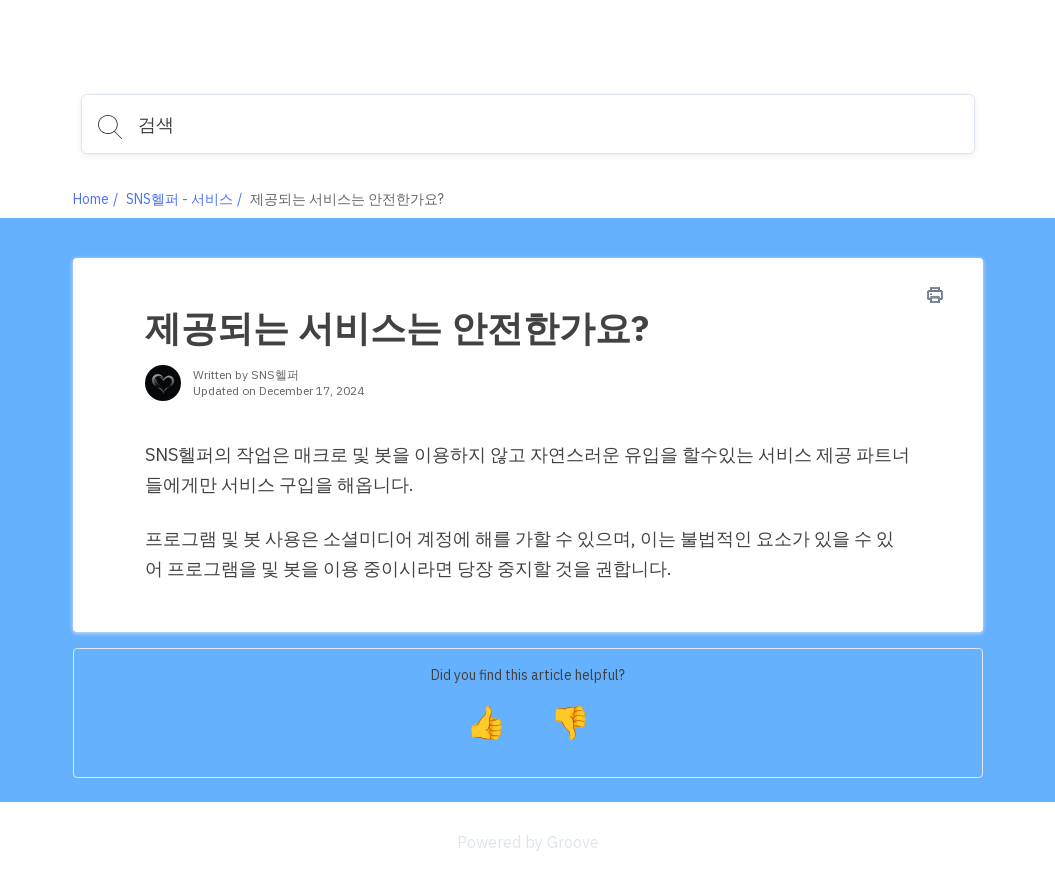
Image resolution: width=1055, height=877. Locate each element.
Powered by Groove (528, 842)
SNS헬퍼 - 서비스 (179, 199)
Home (91, 199)
